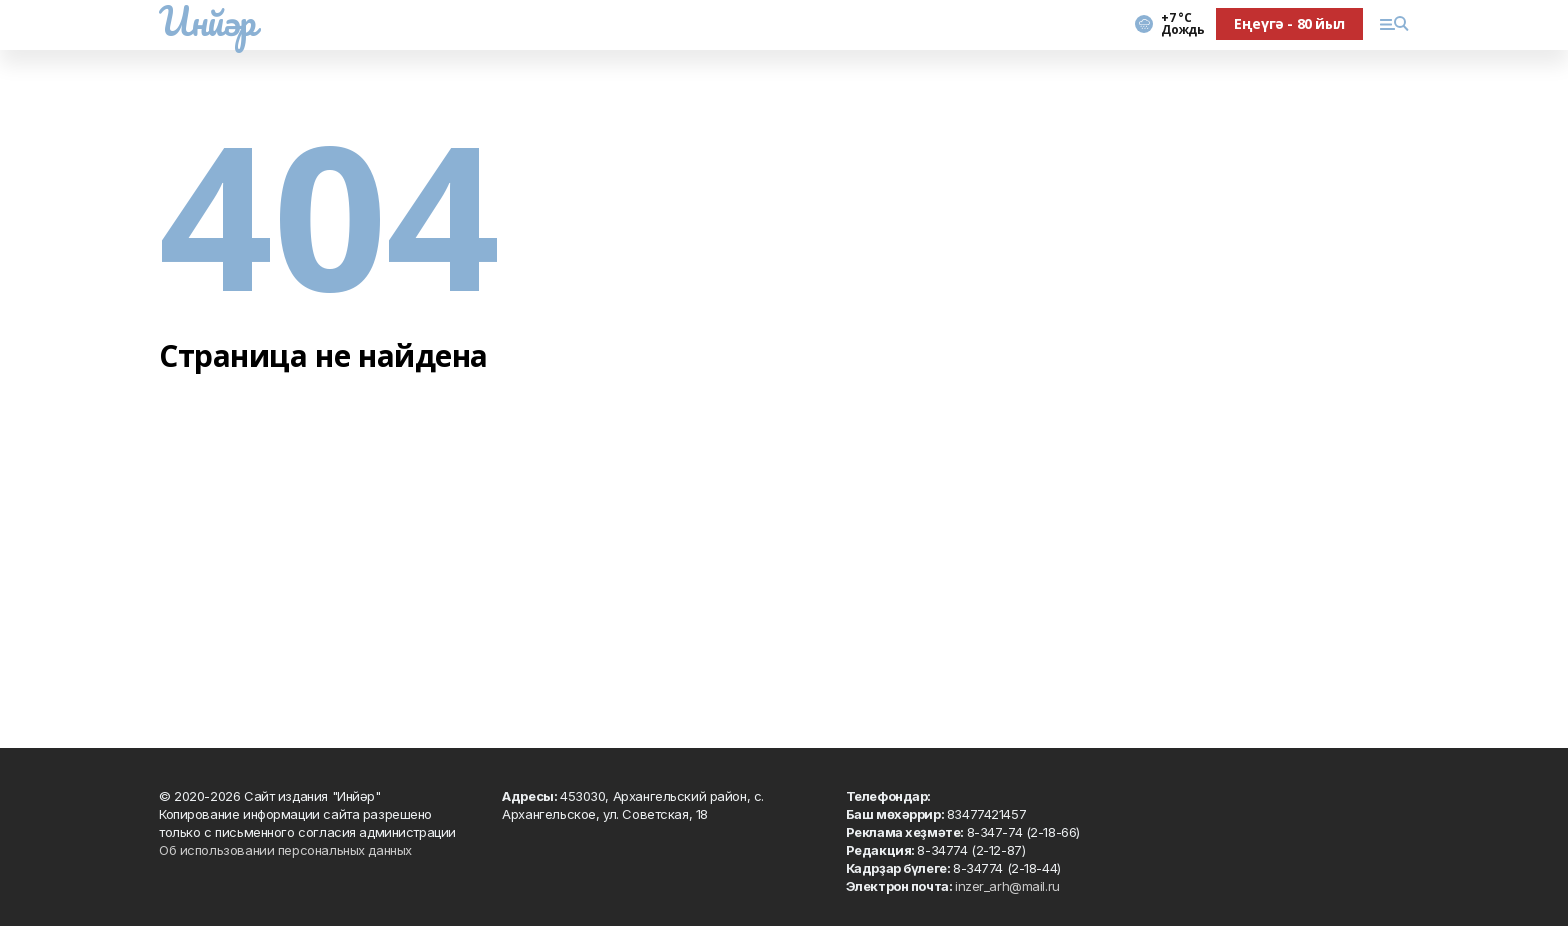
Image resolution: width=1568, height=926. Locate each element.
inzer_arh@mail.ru (1007, 886)
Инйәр (207, 21)
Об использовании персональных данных (285, 850)
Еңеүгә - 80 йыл (1289, 23)
